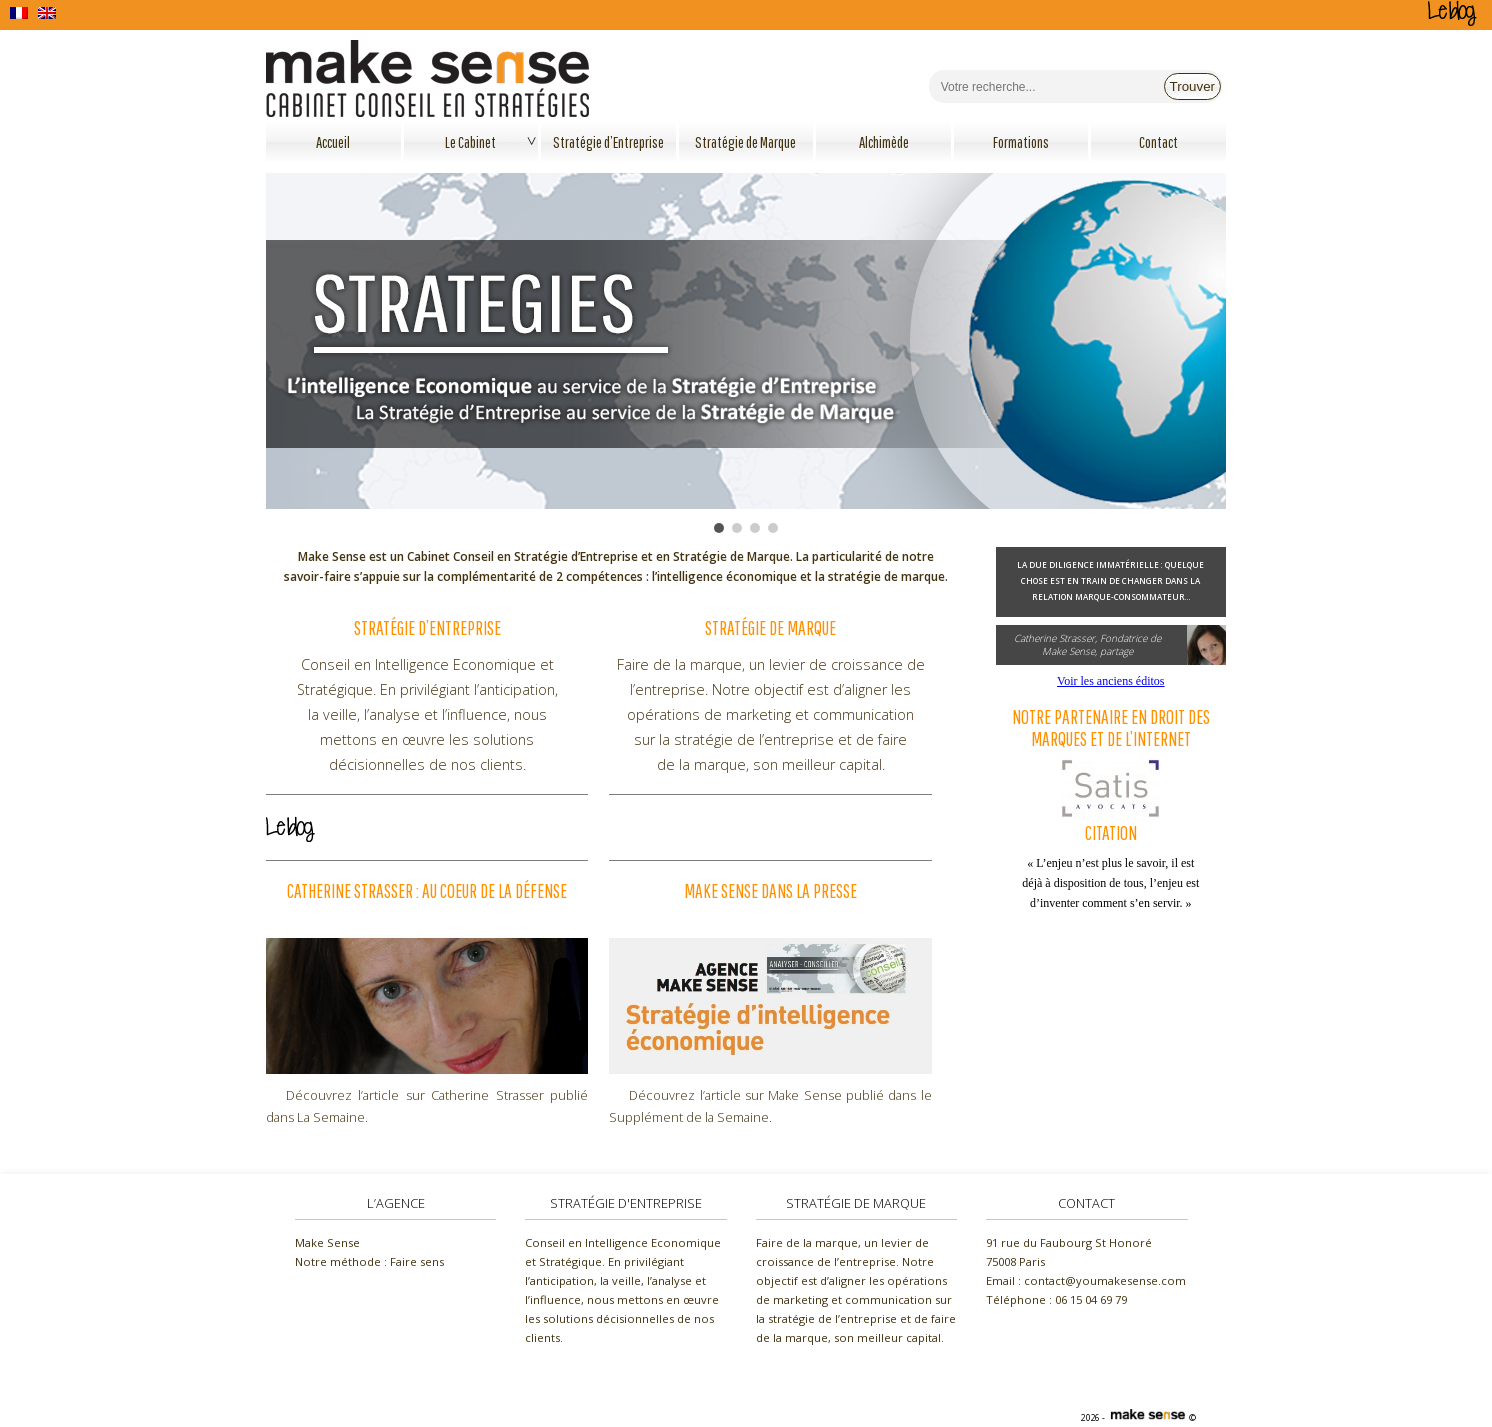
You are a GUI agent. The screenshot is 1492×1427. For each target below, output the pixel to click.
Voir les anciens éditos (1110, 681)
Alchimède (884, 142)
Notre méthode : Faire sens (369, 1261)
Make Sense (327, 1242)
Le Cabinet (470, 142)
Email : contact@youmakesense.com (1086, 1280)
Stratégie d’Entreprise (608, 142)
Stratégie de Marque (745, 142)
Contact (1158, 142)
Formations (1021, 142)
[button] (719, 528)
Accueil (333, 142)
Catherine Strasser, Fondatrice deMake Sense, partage (1087, 644)
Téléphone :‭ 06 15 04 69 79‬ (1056, 1299)
